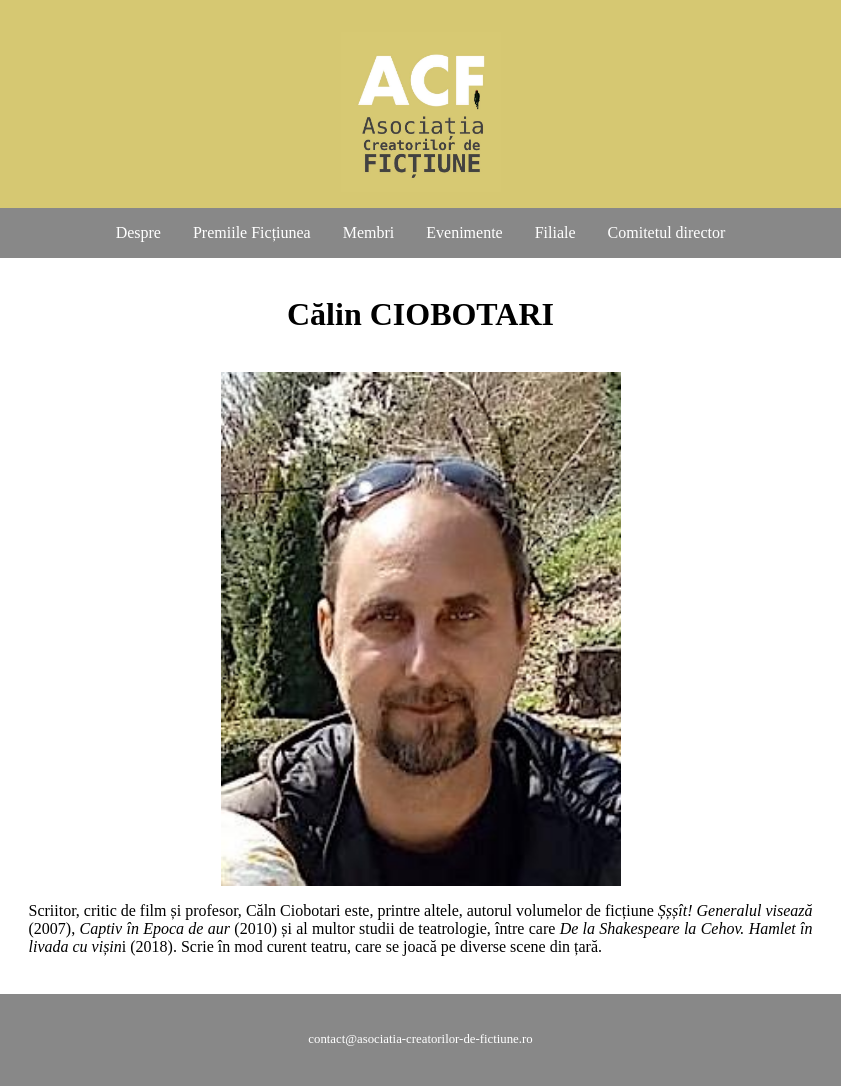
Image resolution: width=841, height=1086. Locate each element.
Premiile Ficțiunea (252, 232)
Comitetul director (667, 232)
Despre (138, 232)
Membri (369, 232)
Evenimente (464, 232)
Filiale (555, 232)
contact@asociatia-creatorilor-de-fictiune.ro (420, 1039)
